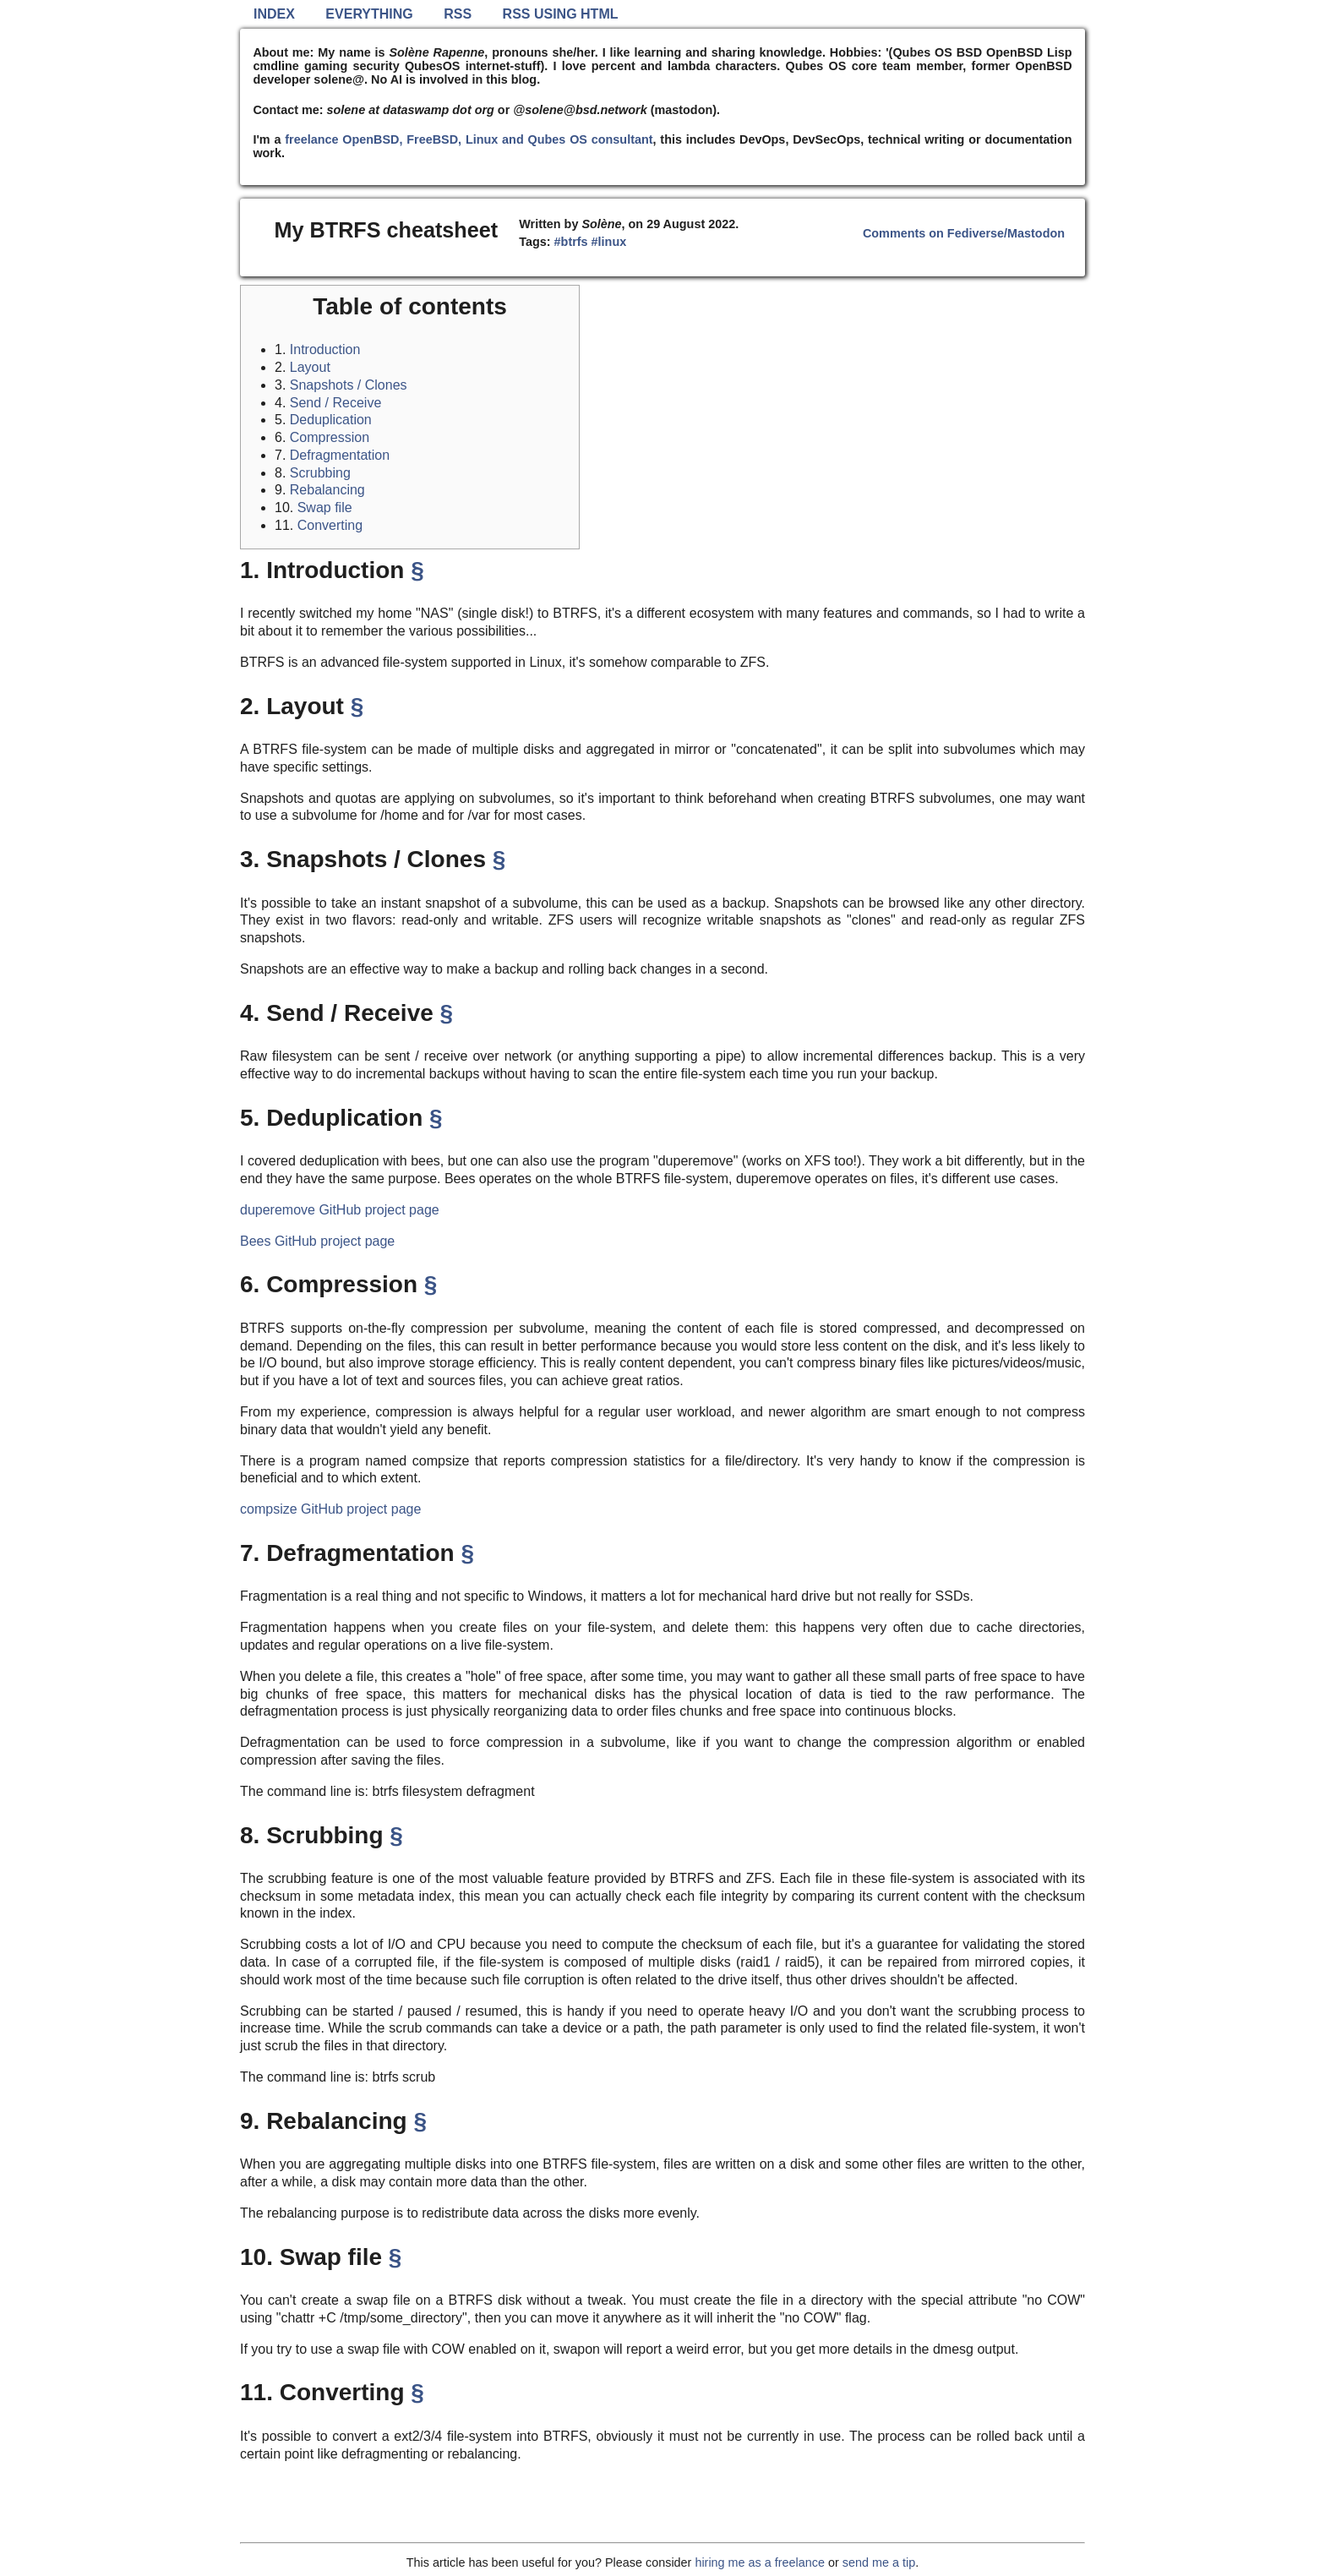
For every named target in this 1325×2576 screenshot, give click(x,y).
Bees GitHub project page (317, 1241)
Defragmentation (340, 455)
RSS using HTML (561, 14)
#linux (609, 241)
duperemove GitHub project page (339, 1210)
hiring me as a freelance (760, 2562)
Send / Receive (336, 403)
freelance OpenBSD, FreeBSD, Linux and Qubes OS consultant (468, 139)
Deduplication (331, 419)
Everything (368, 14)
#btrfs (571, 241)
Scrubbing (320, 473)
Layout (310, 367)
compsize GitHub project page (330, 1509)
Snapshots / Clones (348, 385)
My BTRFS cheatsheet (387, 230)
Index (274, 14)
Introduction (325, 349)
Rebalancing (327, 490)
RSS (458, 14)
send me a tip (878, 2562)
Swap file (324, 507)
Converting (330, 525)
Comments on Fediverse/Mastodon (964, 233)
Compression (329, 437)
